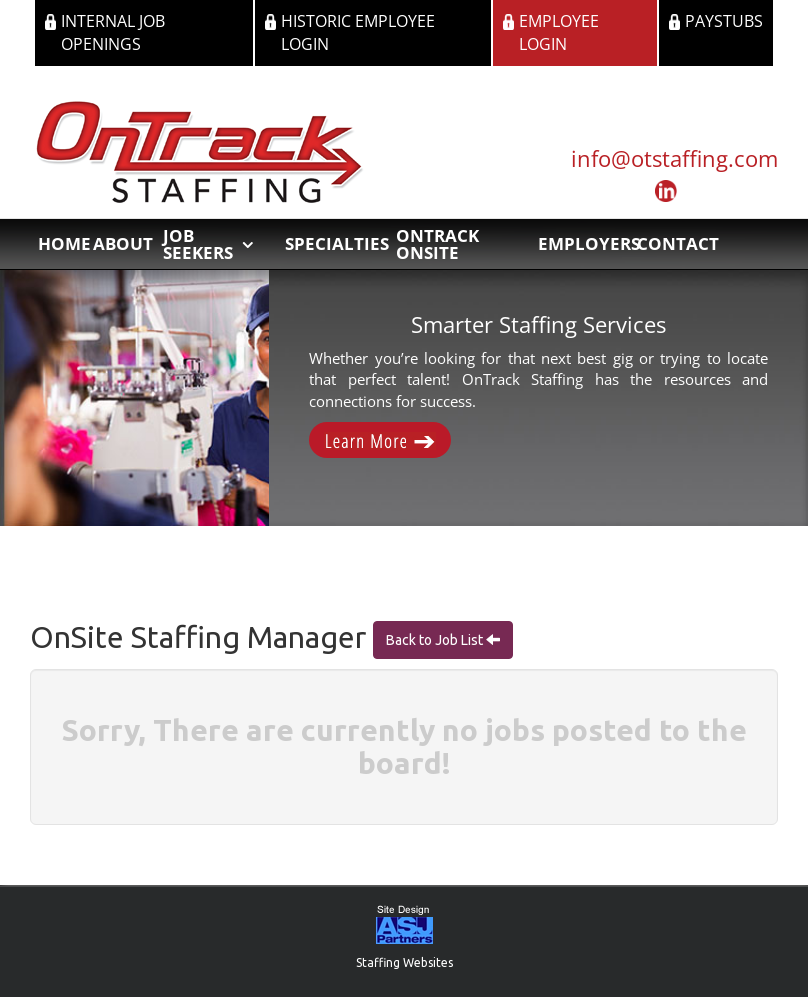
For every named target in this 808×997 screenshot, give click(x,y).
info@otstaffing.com (674, 158)
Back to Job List (436, 640)
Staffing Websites (404, 962)
